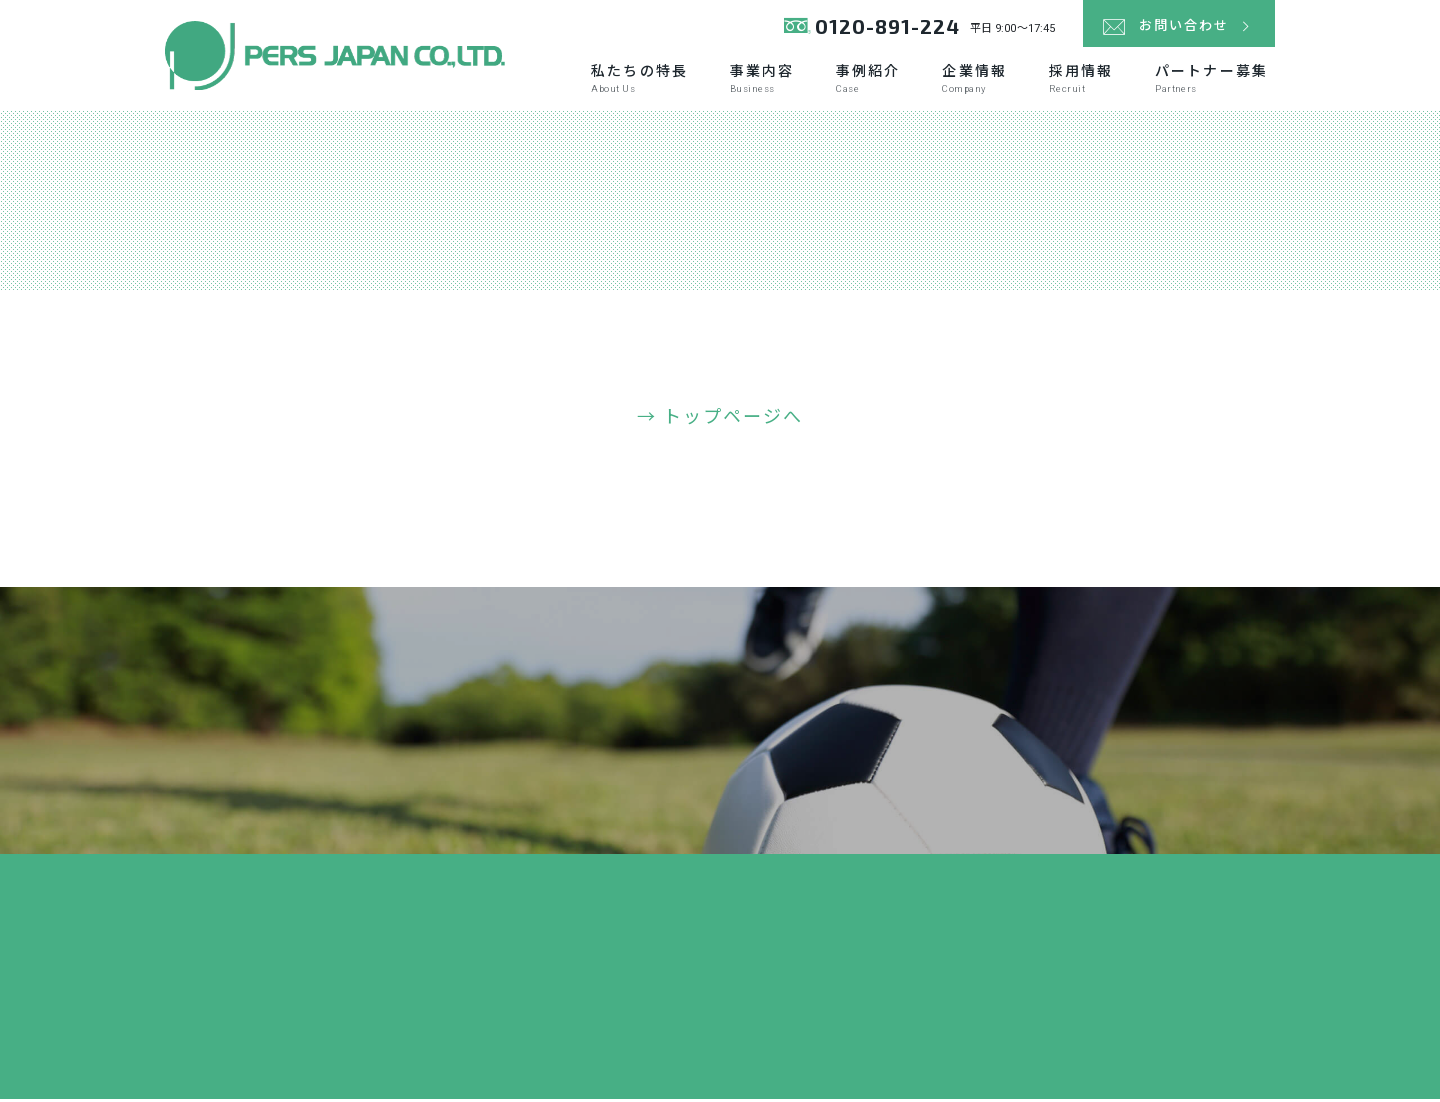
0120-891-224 (873, 29)
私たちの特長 (639, 81)
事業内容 (762, 81)
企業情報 (974, 81)
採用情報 (1081, 81)
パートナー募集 (1211, 81)
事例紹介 (868, 81)
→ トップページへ (720, 420)
